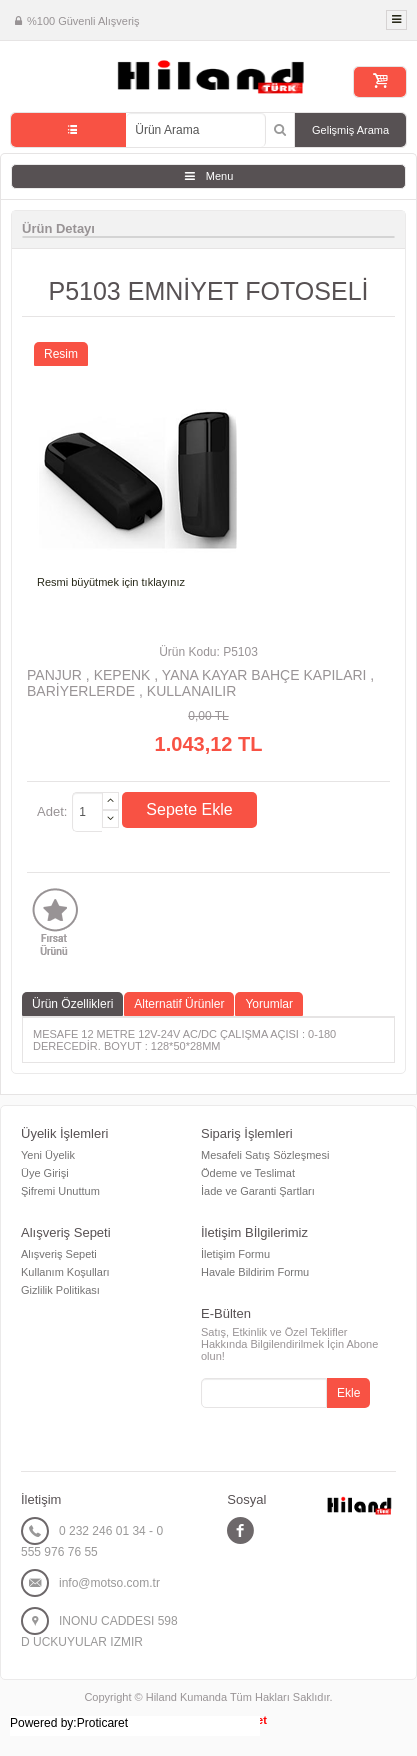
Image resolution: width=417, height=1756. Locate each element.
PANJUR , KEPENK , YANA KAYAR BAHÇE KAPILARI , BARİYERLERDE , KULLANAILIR (200, 683)
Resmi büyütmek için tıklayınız (111, 582)
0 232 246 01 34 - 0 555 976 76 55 (92, 1541)
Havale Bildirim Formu (255, 1272)
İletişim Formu (235, 1254)
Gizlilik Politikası (60, 1290)
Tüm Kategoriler (68, 130)
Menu (220, 176)
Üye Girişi (45, 1173)
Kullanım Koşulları (65, 1272)
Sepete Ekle (189, 809)
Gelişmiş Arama (350, 130)
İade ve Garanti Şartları (258, 1191)
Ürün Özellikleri (72, 1004)
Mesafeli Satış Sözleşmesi (265, 1155)
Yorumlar (269, 1004)
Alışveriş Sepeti (59, 1254)
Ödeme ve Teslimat (248, 1173)
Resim (61, 354)
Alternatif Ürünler (179, 1004)
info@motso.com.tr (109, 1583)
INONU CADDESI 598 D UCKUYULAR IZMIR (99, 1631)
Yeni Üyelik (48, 1155)
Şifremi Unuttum (60, 1191)
